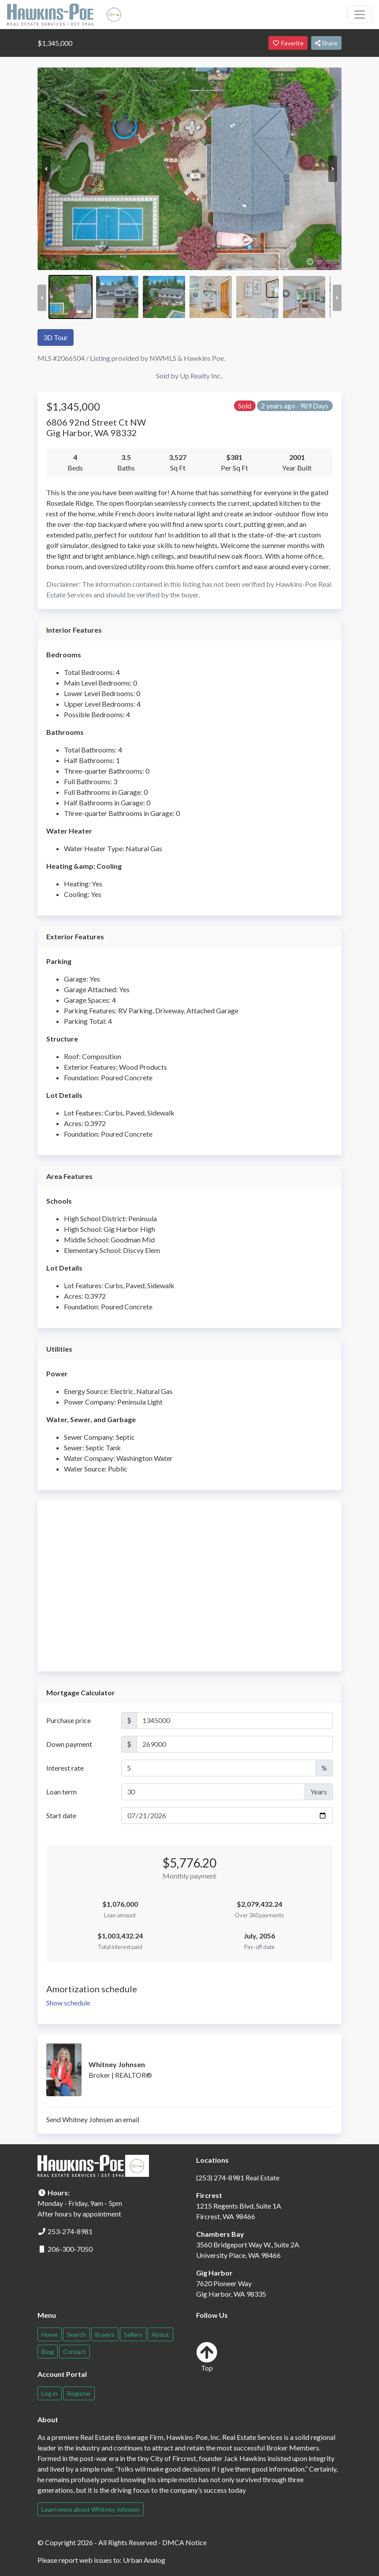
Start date (61, 1815)
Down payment (69, 1744)
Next (332, 169)
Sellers (133, 2334)
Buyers (105, 2334)
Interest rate (65, 1768)
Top (206, 2357)
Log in (49, 2393)
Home (49, 2334)
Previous (46, 169)
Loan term (61, 1791)
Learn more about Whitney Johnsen (90, 2509)
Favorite (288, 43)
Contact (74, 2351)
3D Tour (55, 337)
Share (326, 43)
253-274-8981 (70, 2231)
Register (79, 2393)
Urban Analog (144, 2560)
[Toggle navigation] (359, 14)
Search (76, 2334)
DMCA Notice (184, 2542)
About (160, 2334)
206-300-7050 (70, 2249)
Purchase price (68, 1720)
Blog (47, 2351)
